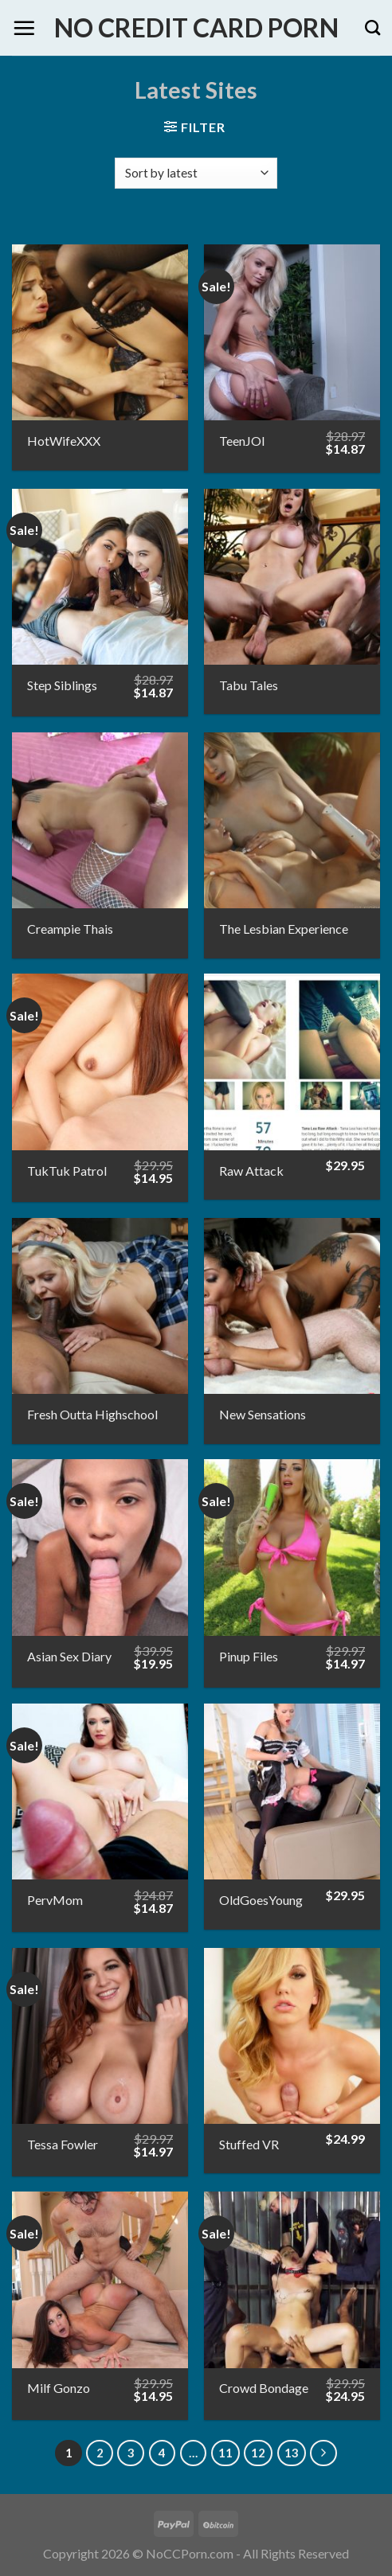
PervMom (55, 1899)
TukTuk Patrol (67, 1170)
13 (291, 2452)
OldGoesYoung (261, 1899)
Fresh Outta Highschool (92, 1414)
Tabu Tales (248, 685)
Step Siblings (62, 685)
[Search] (372, 27)
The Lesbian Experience (283, 928)
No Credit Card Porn (196, 28)
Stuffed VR (249, 2144)
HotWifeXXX (63, 440)
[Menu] (24, 28)
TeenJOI (242, 440)
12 (258, 2452)
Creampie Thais (70, 928)
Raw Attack (251, 1170)
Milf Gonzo (58, 2387)
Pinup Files (248, 1656)
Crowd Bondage (263, 2387)
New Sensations (262, 1414)
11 (225, 2452)
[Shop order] (195, 173)
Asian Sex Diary (69, 1656)
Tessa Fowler (62, 2144)
